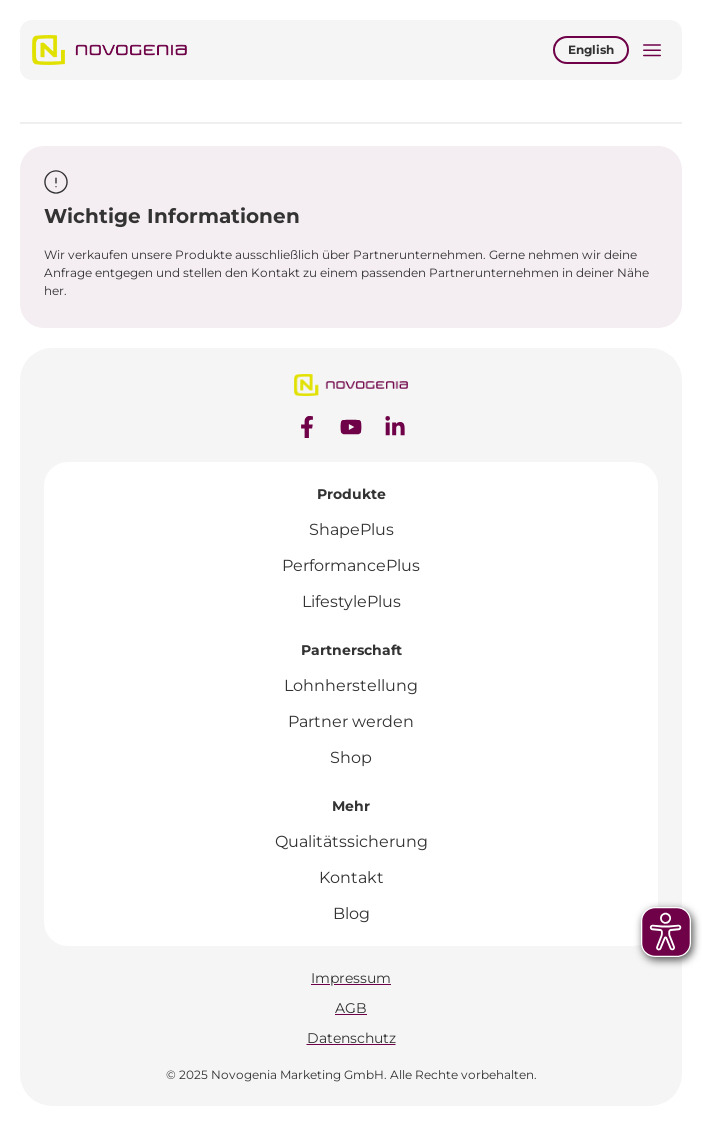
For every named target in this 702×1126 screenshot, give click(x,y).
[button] (652, 52)
